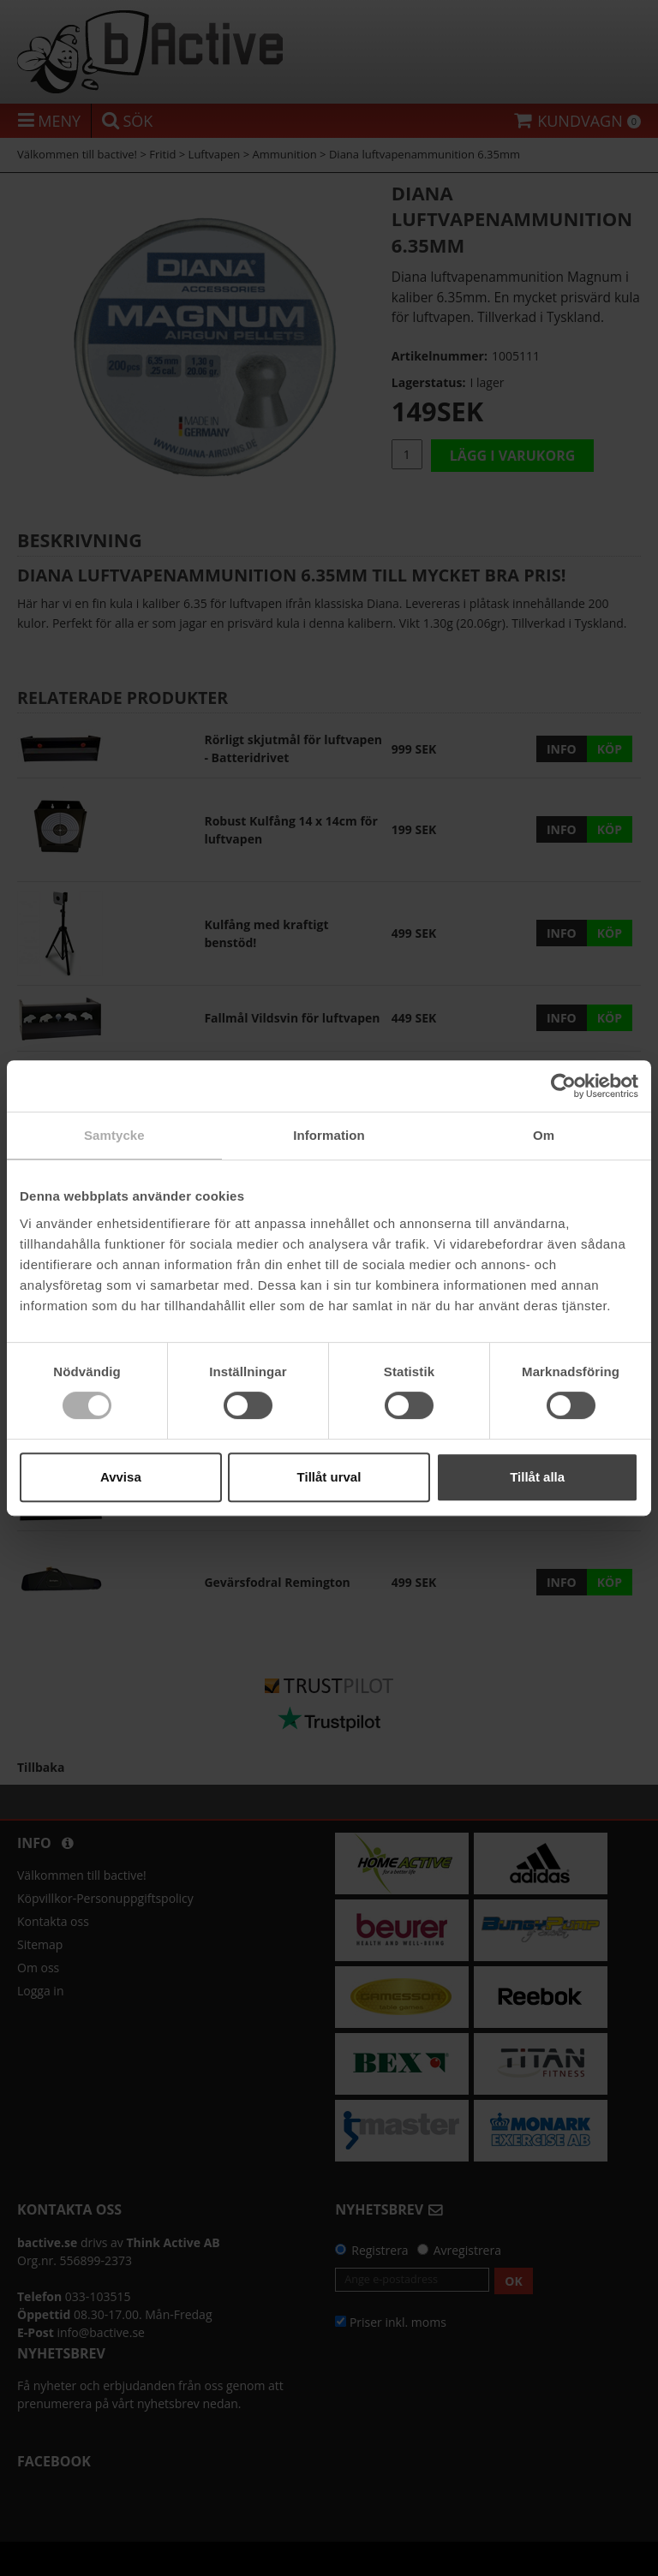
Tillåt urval (329, 1477)
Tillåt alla (537, 1477)
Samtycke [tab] (114, 1135)
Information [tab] (329, 1135)
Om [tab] (543, 1135)
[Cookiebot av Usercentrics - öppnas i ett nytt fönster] (563, 1086)
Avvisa (120, 1477)
